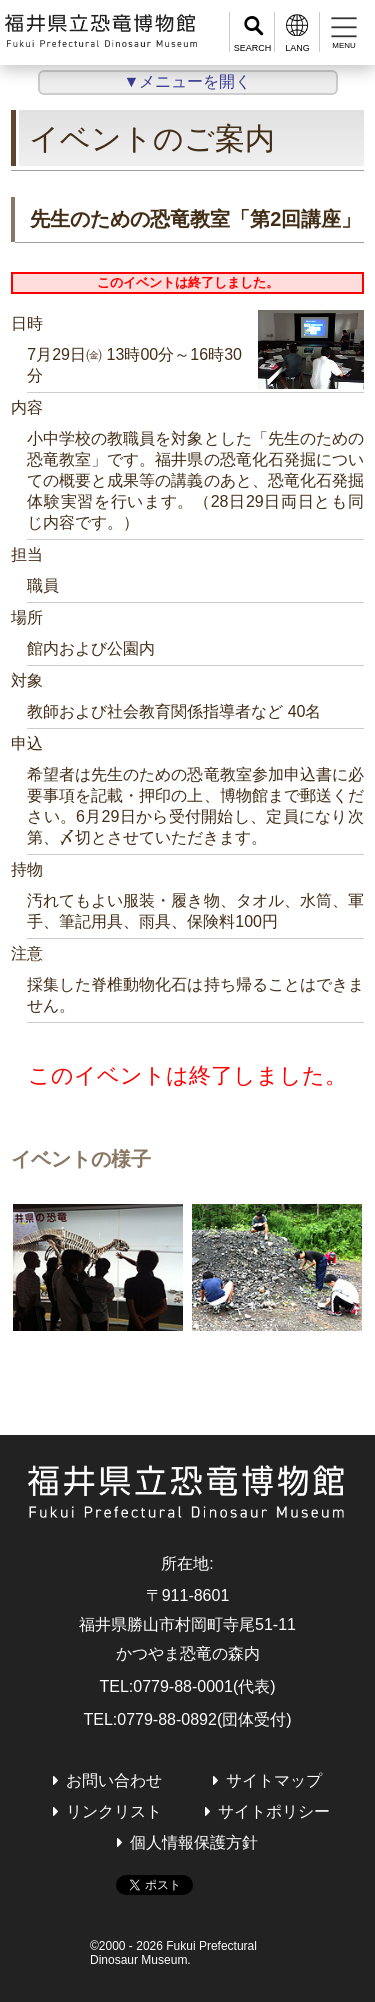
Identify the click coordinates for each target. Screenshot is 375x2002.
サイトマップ (274, 1780)
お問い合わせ (114, 1780)
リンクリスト (114, 1811)
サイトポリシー (274, 1811)
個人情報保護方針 (194, 1842)
